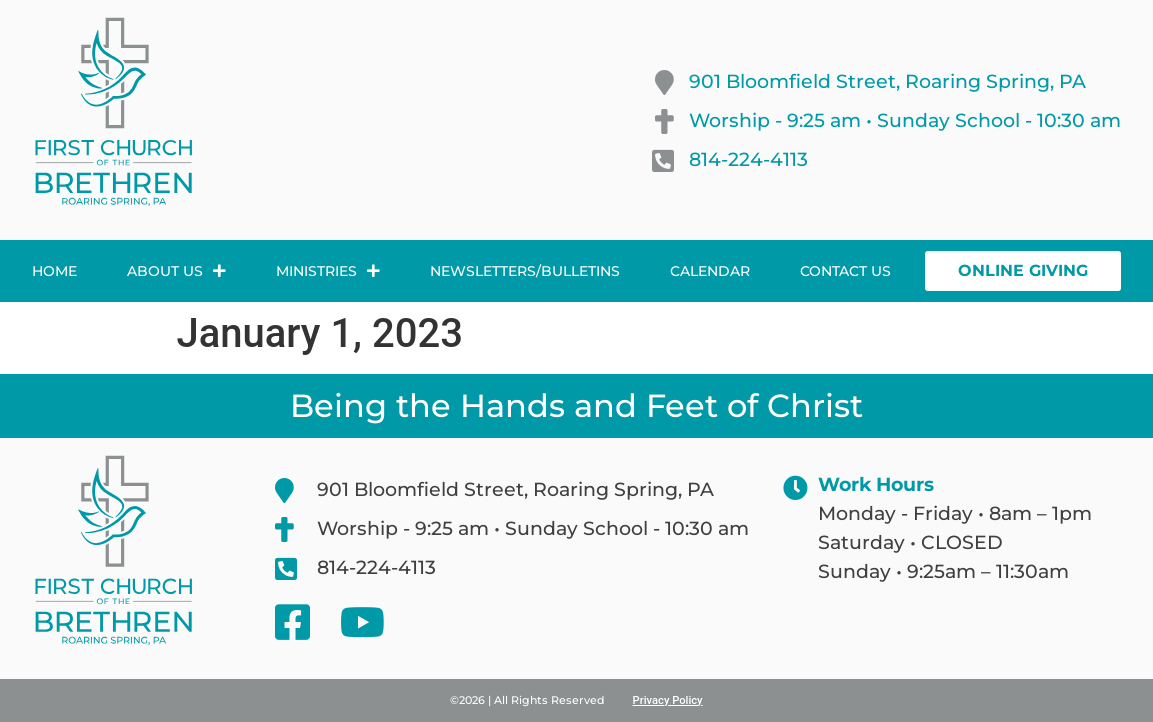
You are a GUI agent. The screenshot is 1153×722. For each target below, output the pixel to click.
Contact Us (845, 271)
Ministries (328, 271)
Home (54, 271)
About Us (176, 271)
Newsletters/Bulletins (525, 271)
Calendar (710, 271)
